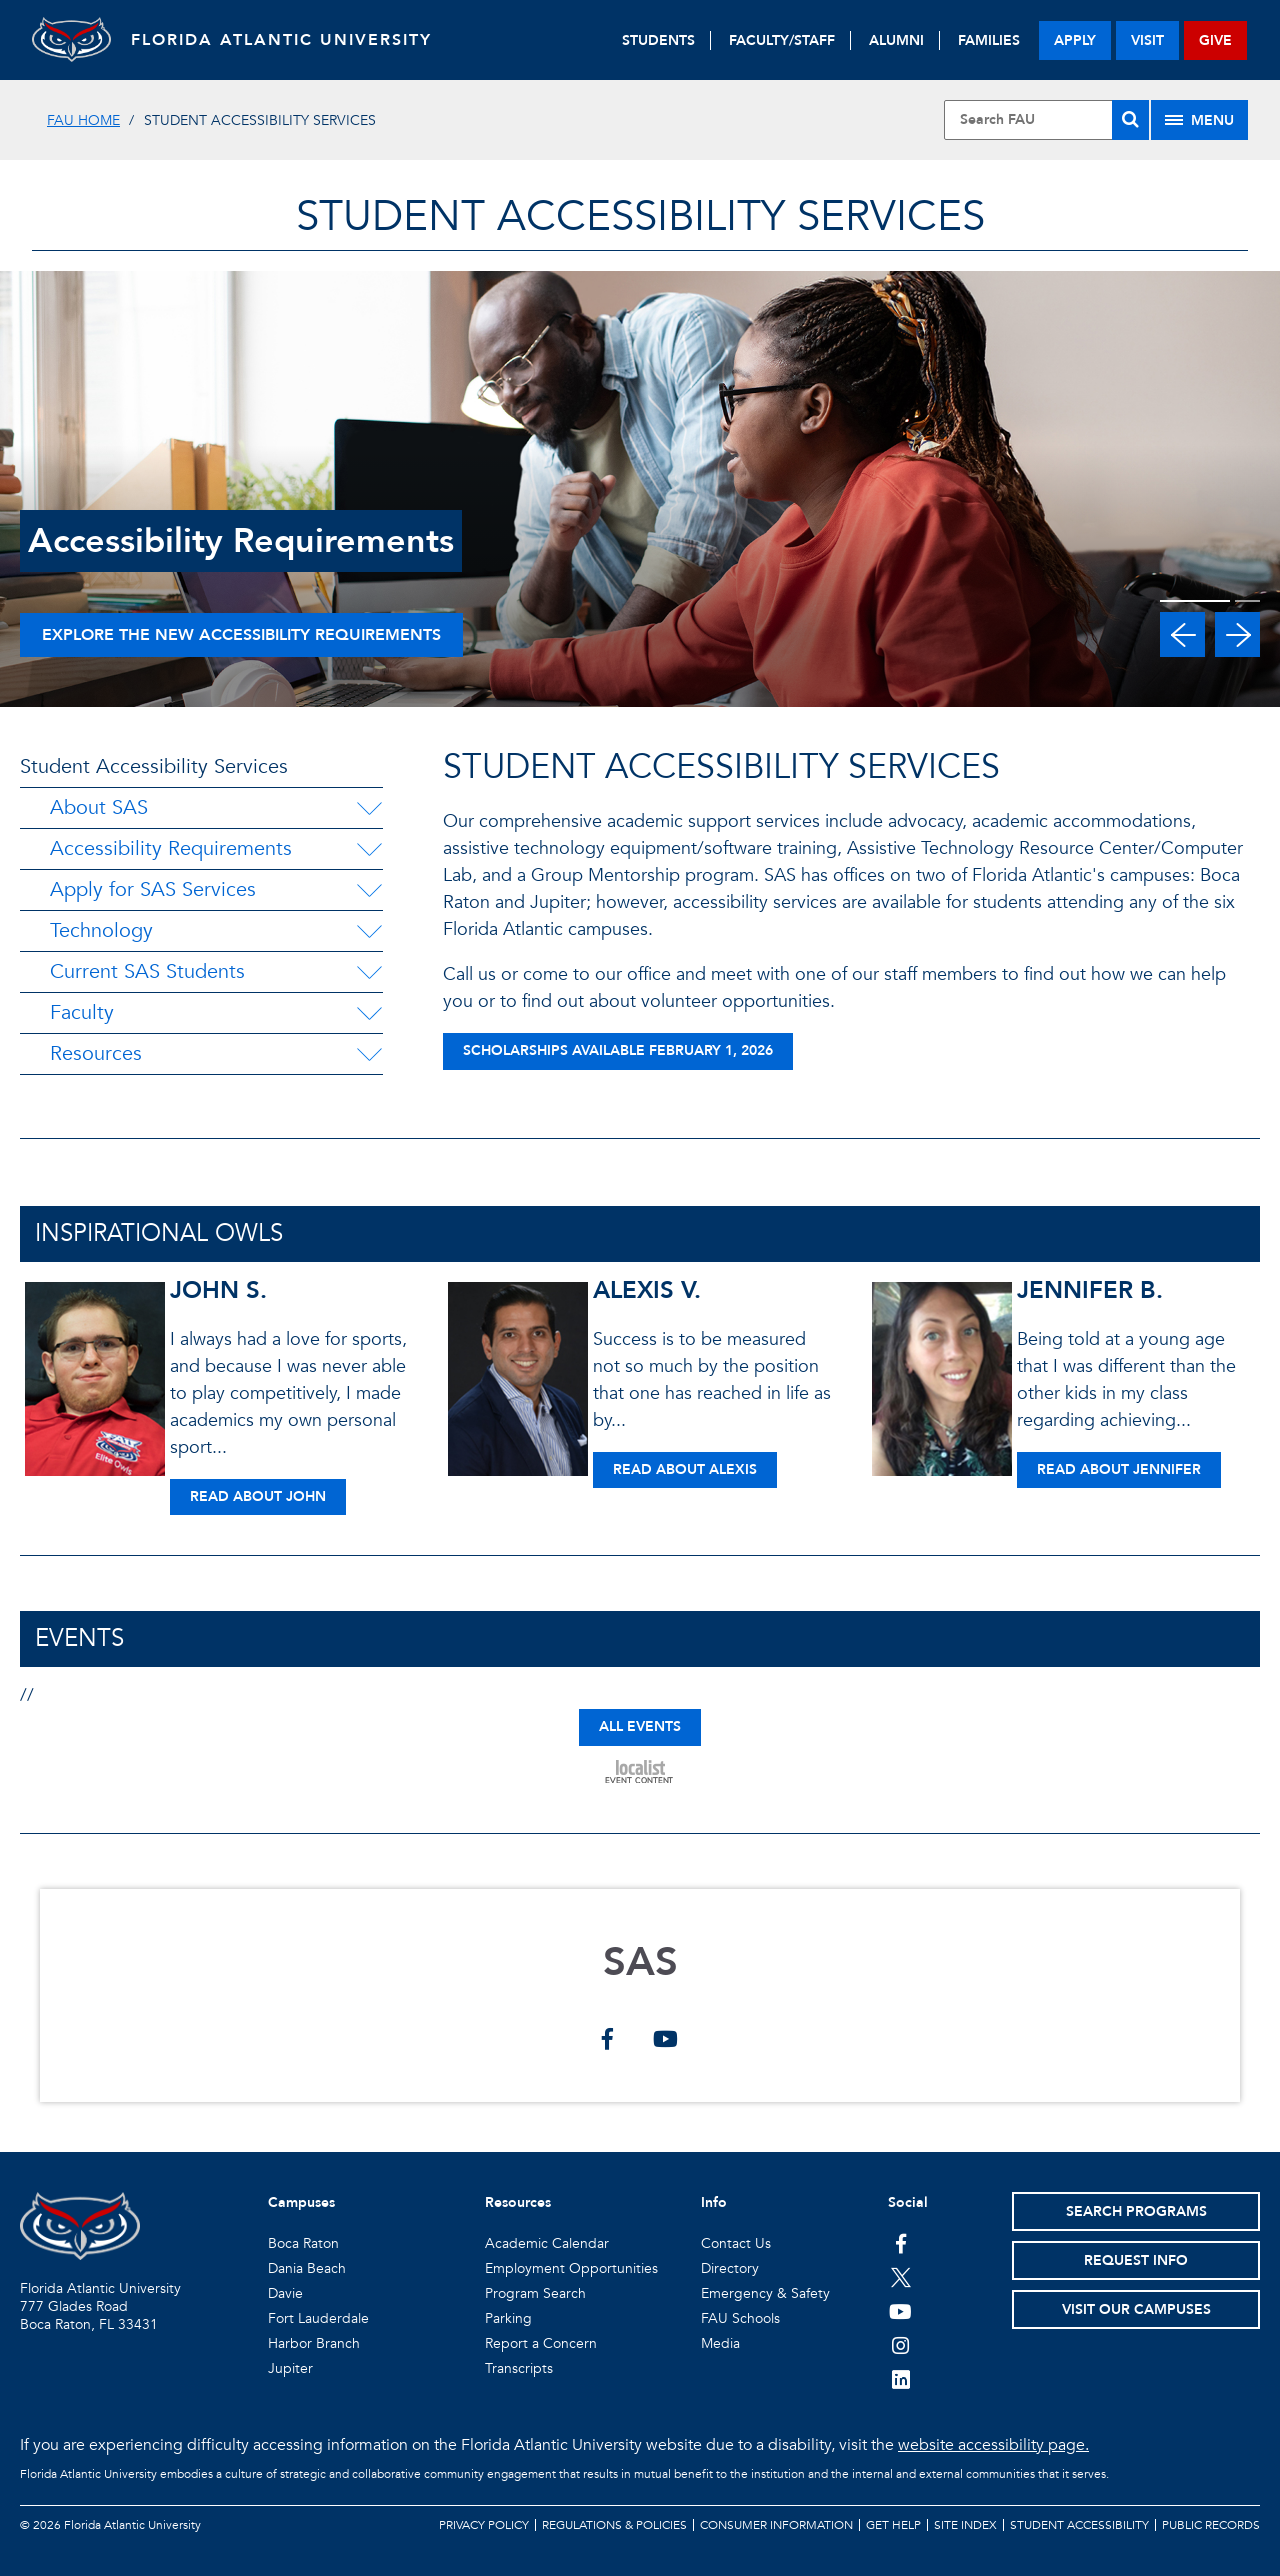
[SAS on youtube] (665, 2041)
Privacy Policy (484, 2525)
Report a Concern (541, 2343)
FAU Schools (740, 2318)
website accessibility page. (993, 2445)
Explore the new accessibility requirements (241, 635)
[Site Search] (1046, 120)
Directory (730, 2268)
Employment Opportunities (571, 2268)
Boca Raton (303, 2243)
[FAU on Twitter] (900, 2277)
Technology (101, 930)
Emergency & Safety (765, 2293)
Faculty (82, 1012)
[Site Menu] (1199, 120)
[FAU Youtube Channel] (900, 2311)
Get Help (893, 2525)
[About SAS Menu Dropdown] (369, 808)
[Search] (1130, 120)
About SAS (99, 807)
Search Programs (1136, 2211)
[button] (1182, 634)
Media (720, 2343)
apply (1075, 40)
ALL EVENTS (640, 1726)
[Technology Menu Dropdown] (369, 931)
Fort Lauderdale (318, 2318)
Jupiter (290, 2368)
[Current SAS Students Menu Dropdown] (369, 972)
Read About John (258, 1496)
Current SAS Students (147, 971)
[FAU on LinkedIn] (900, 2379)
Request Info (1136, 2260)
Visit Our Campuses (1136, 2309)
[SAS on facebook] (607, 2041)
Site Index (965, 2525)
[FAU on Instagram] (900, 2345)
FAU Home (83, 120)
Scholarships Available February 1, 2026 (618, 1050)
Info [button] (714, 2202)
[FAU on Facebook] (900, 2243)
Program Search (535, 2293)
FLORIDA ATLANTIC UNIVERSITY (282, 40)
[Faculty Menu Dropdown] (369, 1013)
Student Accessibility (1079, 2525)
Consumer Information (776, 2525)
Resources (96, 1053)
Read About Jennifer (1119, 1469)
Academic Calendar (547, 2243)
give (1215, 40)
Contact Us (736, 2243)
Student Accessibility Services (154, 766)
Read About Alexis (685, 1469)
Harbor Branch (314, 2343)
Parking (508, 2318)
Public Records (1211, 2525)
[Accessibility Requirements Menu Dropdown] (369, 849)
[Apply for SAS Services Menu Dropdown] (369, 890)
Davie (285, 2293)
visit (1147, 40)
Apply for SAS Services (153, 889)
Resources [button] (518, 2202)
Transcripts (519, 2368)
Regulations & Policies (614, 2525)
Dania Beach (307, 2268)
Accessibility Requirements (171, 848)
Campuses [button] (301, 2202)
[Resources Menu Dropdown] (369, 1054)
